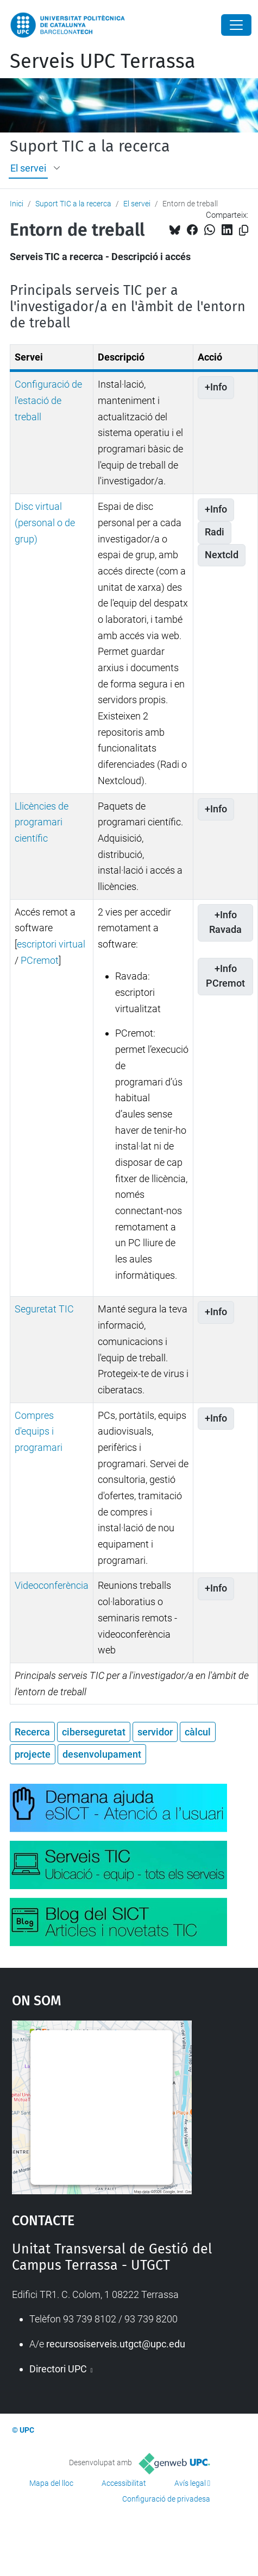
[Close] (236, 25)
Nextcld (221, 555)
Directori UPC (59, 2369)
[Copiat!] (243, 230)
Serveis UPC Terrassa (103, 61)
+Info (216, 387)
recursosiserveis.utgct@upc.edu (115, 2344)
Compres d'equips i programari (38, 1431)
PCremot (40, 960)
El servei (28, 168)
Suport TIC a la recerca (90, 146)
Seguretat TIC (44, 1309)
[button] (57, 168)
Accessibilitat (124, 2483)
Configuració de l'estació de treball (48, 400)
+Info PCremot (225, 976)
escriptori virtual (51, 944)
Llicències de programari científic (41, 822)
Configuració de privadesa (166, 2499)
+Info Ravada (225, 922)
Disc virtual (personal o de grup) (45, 522)
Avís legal (190, 2483)
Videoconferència (52, 1585)
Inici (16, 203)
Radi (214, 532)
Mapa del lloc (51, 2483)
